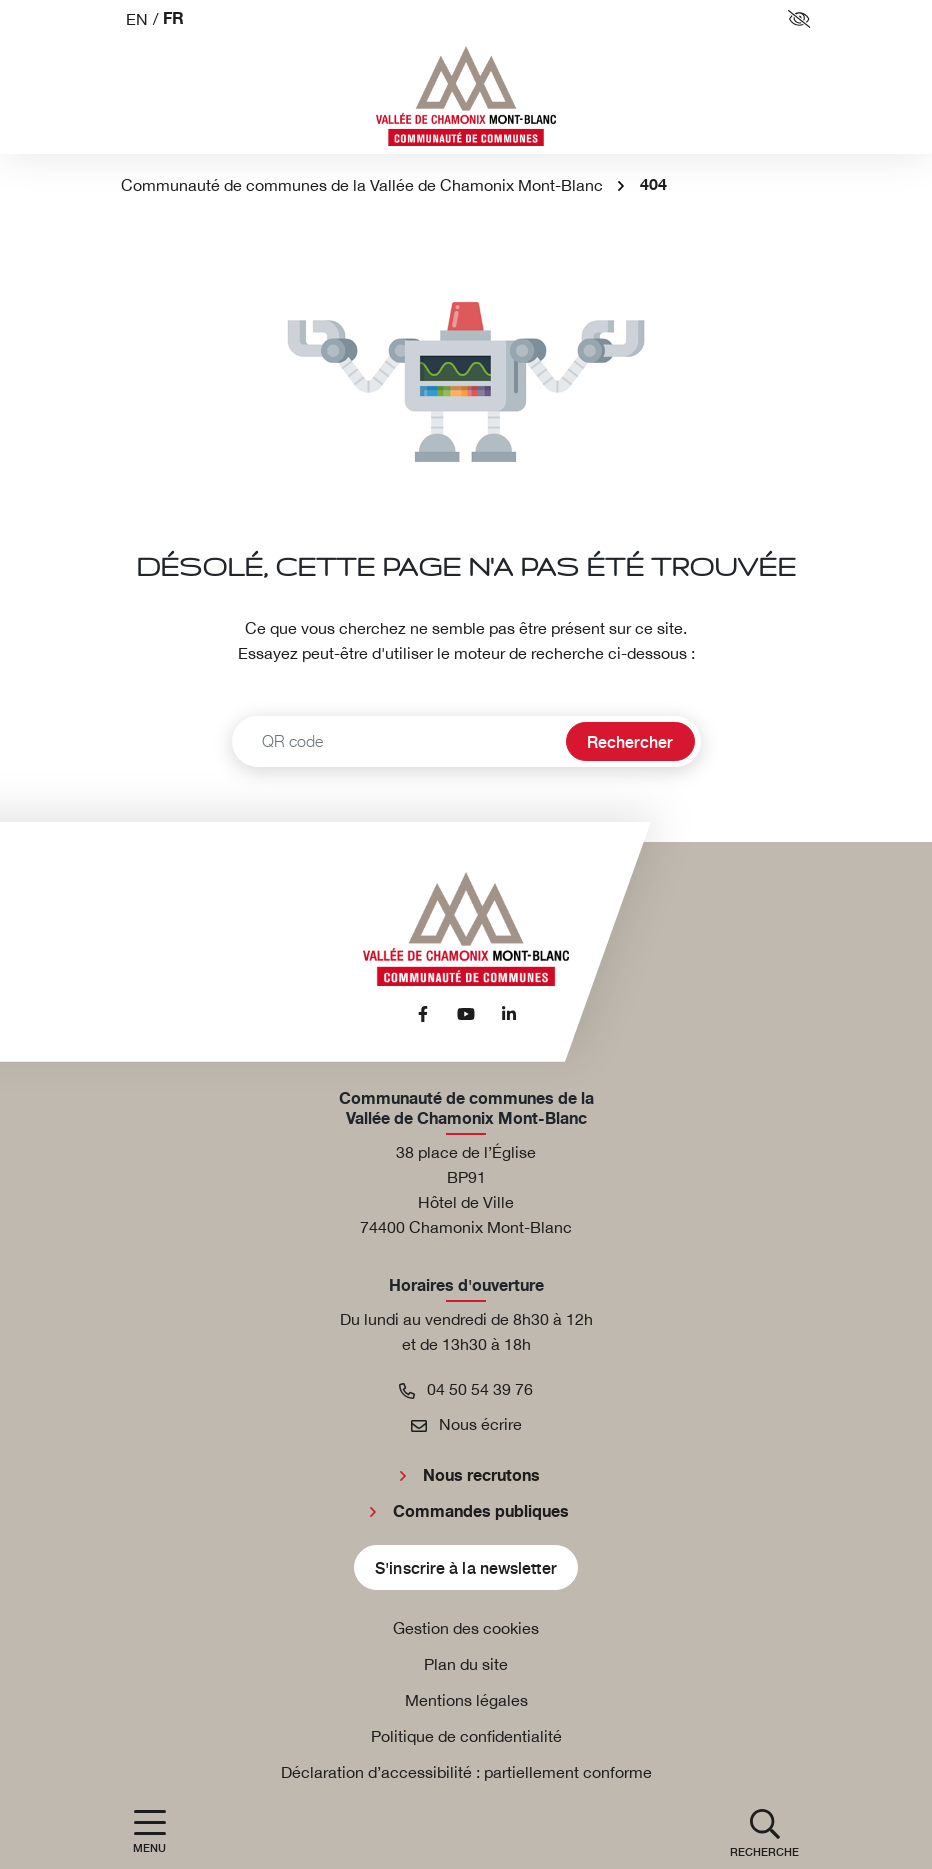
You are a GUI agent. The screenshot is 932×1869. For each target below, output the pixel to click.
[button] (764, 1831)
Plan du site (466, 1664)
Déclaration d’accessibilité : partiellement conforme (466, 1772)
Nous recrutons (481, 1476)
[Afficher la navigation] (149, 1831)
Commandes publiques (481, 1512)
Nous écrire (466, 1424)
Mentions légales (466, 1700)
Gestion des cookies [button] (466, 1628)
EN (137, 19)
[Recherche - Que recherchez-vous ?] (396, 741)
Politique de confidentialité (466, 1736)
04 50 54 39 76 (466, 1389)
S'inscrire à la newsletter (466, 1567)
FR (173, 19)
